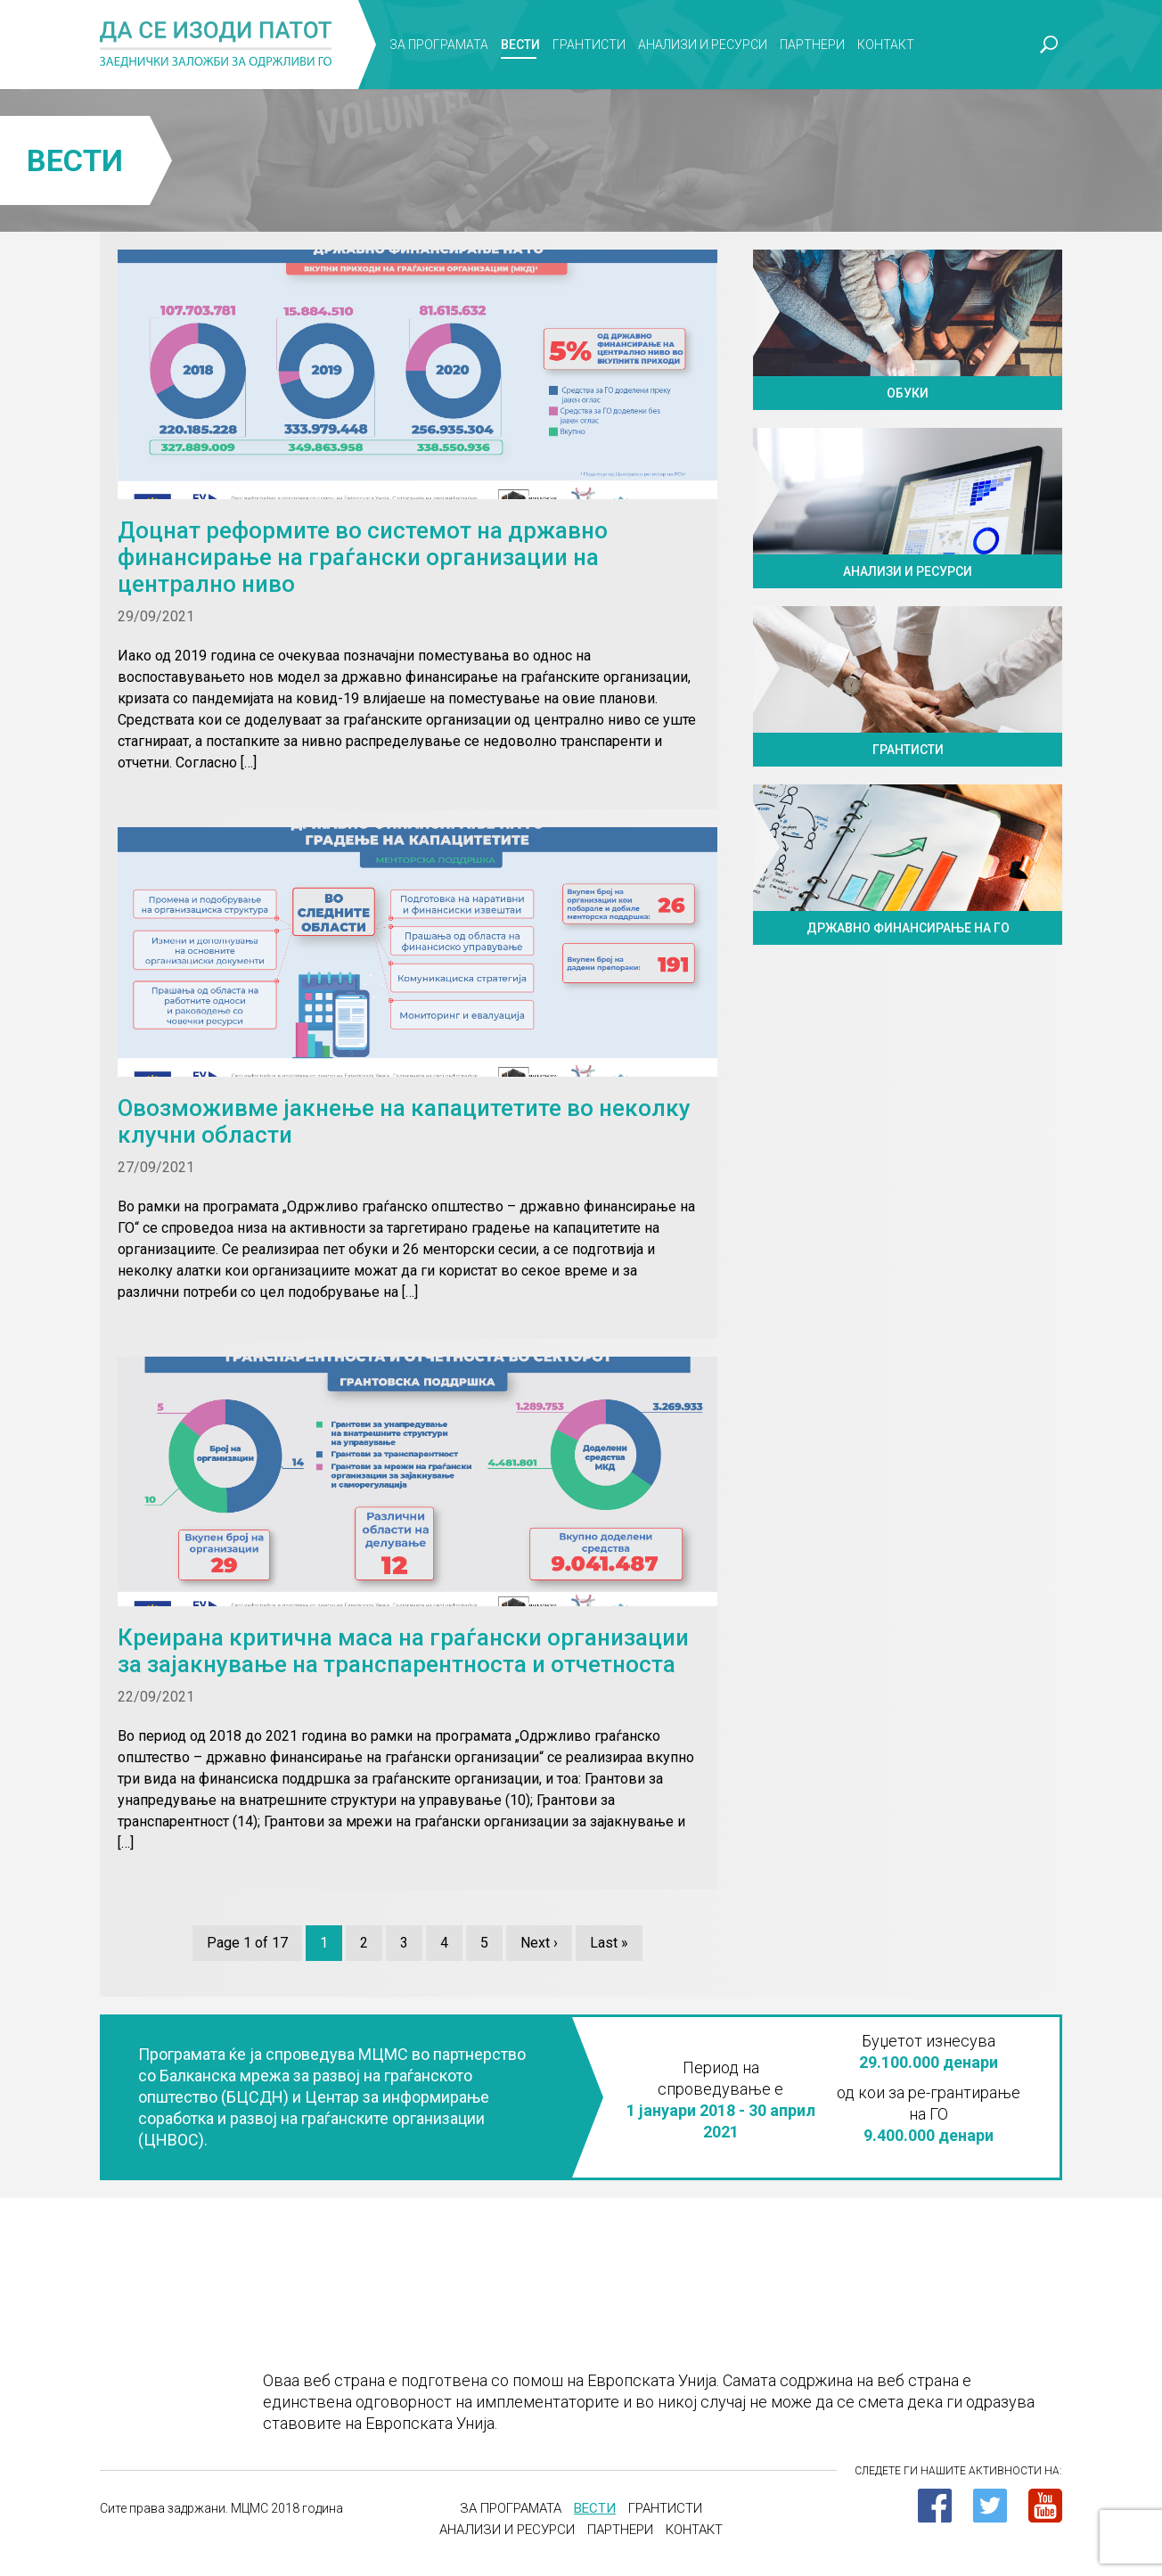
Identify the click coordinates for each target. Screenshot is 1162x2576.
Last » (609, 1942)
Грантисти (589, 44)
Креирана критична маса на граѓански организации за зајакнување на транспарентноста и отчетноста (403, 1651)
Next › (539, 1942)
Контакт (885, 44)
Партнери (812, 44)
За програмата (438, 44)
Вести (520, 44)
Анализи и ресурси (702, 44)
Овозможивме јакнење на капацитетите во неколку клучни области (404, 1121)
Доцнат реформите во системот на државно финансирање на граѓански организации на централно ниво (363, 557)
